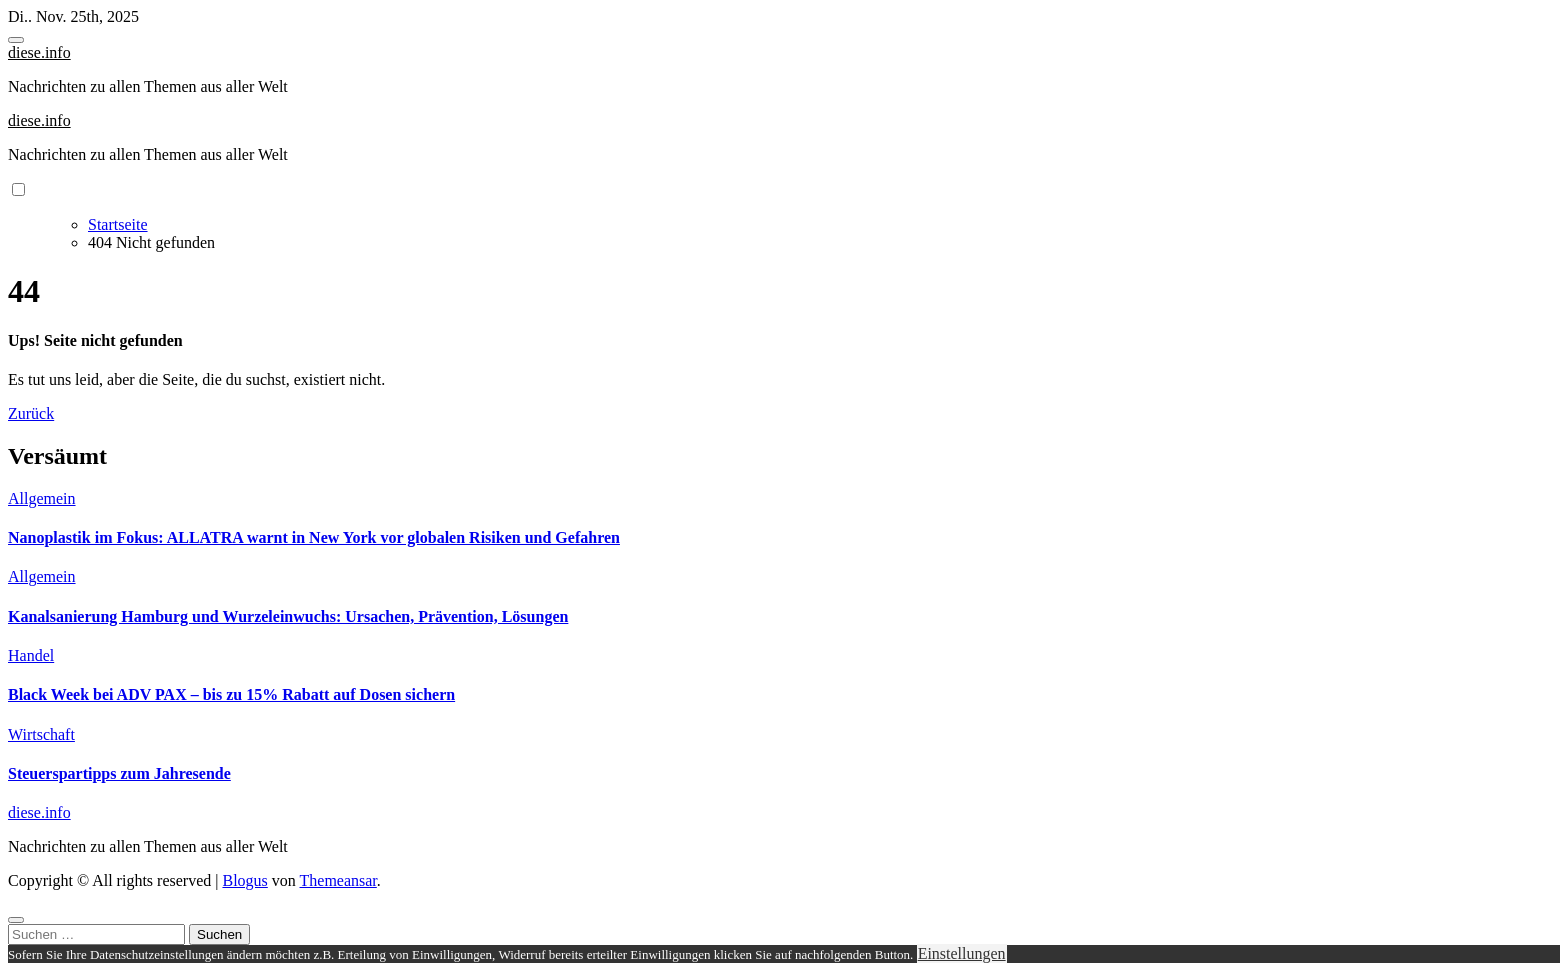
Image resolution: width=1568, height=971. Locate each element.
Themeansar (338, 880)
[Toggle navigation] (16, 40)
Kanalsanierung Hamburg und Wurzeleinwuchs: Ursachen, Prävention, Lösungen (288, 616)
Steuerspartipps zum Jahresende (119, 773)
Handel (31, 655)
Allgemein (42, 498)
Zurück (31, 413)
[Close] (16, 920)
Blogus (244, 880)
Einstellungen (962, 953)
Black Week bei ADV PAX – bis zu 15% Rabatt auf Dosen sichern (231, 694)
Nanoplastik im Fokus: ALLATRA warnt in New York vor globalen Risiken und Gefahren (314, 537)
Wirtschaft (41, 734)
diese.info (39, 52)
